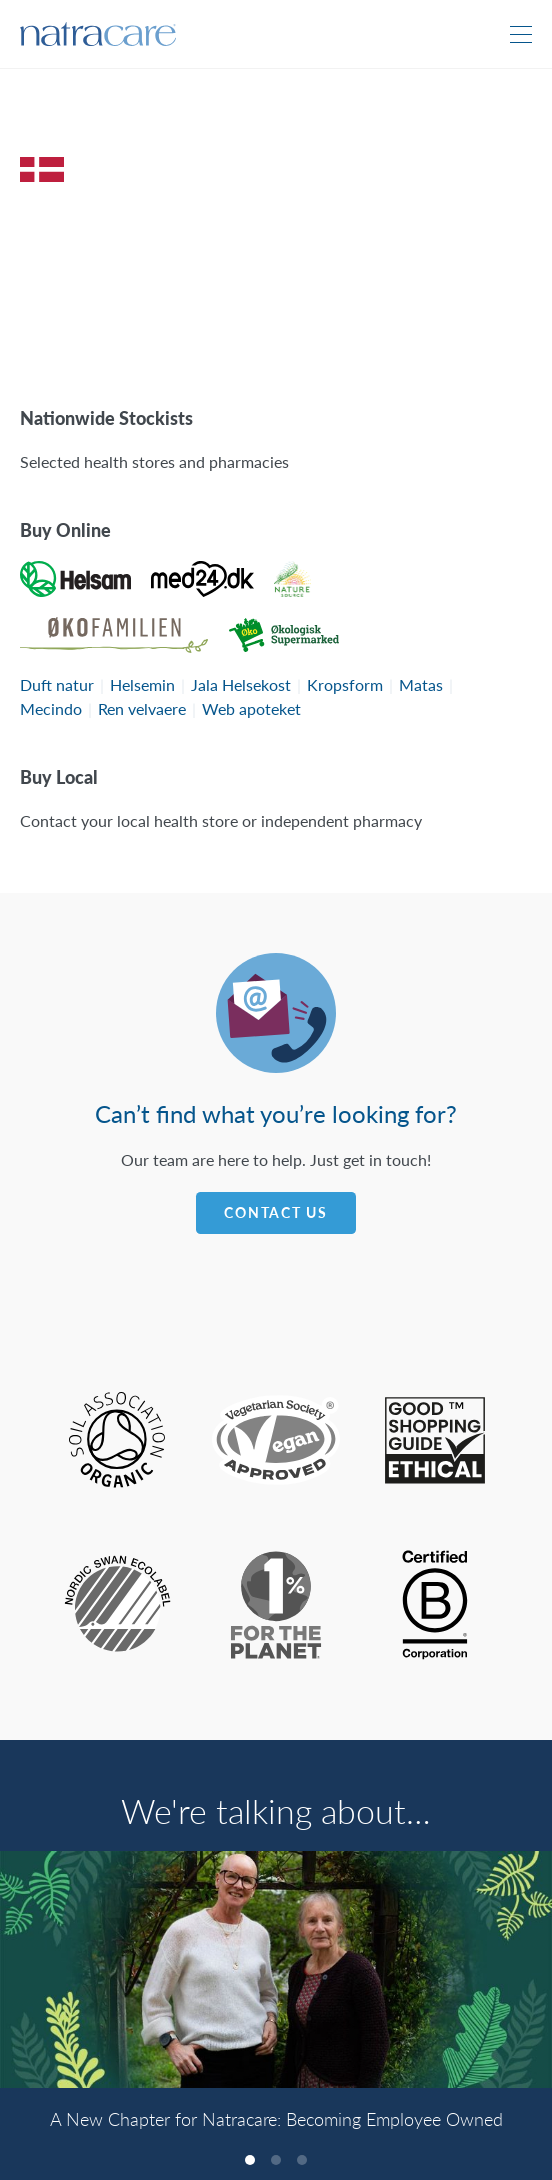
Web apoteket (251, 708)
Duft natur (57, 684)
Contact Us (276, 1212)
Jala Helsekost (241, 684)
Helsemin (142, 684)
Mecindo (51, 708)
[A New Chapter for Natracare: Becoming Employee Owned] (276, 1969)
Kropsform (345, 684)
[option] (276, 2000)
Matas (421, 684)
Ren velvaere (142, 708)
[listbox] (276, 2000)
